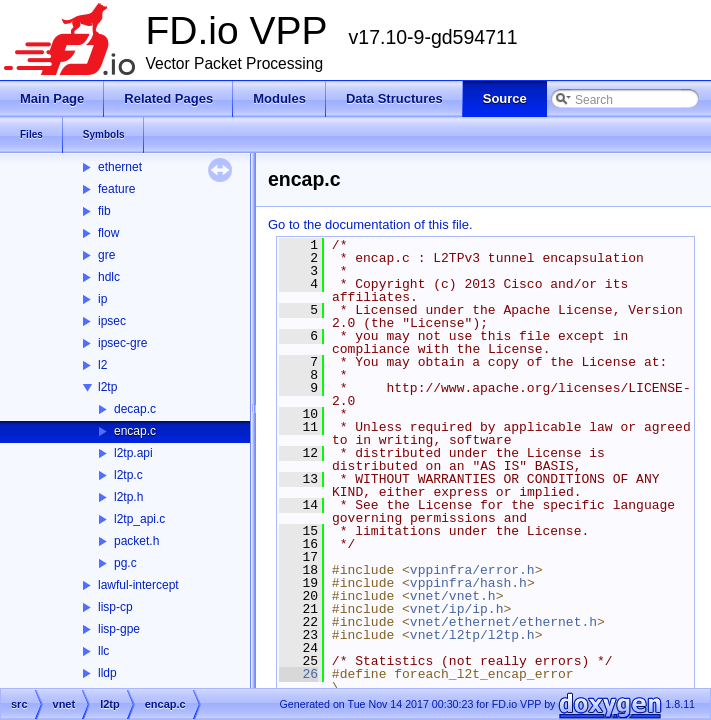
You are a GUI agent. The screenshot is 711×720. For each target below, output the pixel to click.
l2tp (107, 387)
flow (108, 233)
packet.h (136, 541)
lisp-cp (115, 607)
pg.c (125, 563)
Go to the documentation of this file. (370, 224)
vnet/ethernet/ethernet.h (503, 622)
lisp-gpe (119, 629)
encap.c (135, 431)
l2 (102, 365)
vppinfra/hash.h (468, 583)
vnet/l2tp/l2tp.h (472, 635)
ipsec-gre (122, 343)
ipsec (112, 321)
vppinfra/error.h (472, 570)
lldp (107, 673)
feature (116, 189)
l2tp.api (133, 453)
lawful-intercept (138, 585)
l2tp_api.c (139, 519)
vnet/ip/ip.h (457, 609)
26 (298, 674)
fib (104, 211)
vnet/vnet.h (453, 596)
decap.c (135, 409)
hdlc (109, 277)
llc (103, 651)
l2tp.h (128, 497)
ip (102, 299)
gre (106, 255)
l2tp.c (128, 475)
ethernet (120, 167)
